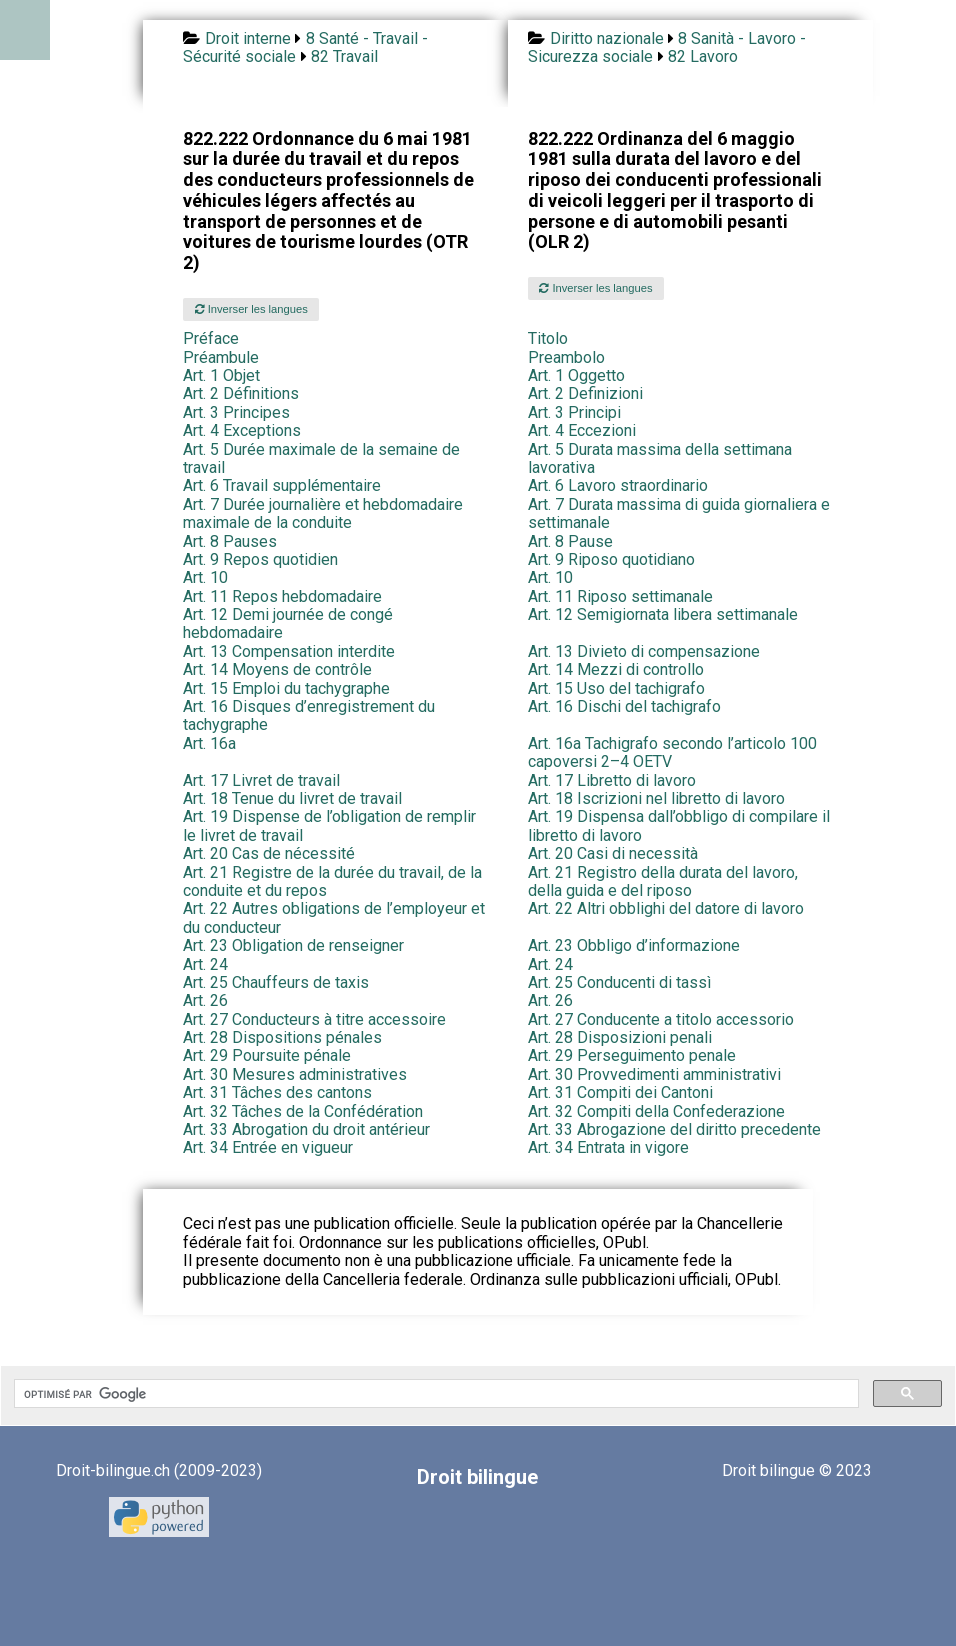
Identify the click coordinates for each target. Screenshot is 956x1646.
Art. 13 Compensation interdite (289, 651)
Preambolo (566, 357)
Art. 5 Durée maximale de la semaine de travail (321, 458)
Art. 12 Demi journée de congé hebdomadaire (288, 623)
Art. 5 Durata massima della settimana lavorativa (660, 458)
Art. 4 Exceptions (242, 430)
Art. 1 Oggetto (576, 375)
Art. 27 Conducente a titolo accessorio (661, 1019)
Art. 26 (205, 1000)
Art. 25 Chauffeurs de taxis (276, 982)
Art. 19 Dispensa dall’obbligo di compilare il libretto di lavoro (679, 825)
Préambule (221, 357)
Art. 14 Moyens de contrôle (277, 669)
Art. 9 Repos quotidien (260, 559)
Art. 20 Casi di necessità (613, 853)
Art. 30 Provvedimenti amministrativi (654, 1074)
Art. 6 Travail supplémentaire (282, 485)
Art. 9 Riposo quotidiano (611, 559)
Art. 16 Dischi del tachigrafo (624, 706)
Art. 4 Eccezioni (582, 430)
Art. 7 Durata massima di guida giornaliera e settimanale (679, 513)
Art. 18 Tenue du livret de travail (292, 798)
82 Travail (344, 56)
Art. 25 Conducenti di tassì (619, 982)
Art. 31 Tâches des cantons (277, 1092)
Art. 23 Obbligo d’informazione (634, 945)
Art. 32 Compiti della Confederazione (656, 1111)
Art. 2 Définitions (241, 393)
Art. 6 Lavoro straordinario (618, 485)
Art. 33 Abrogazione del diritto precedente (674, 1129)
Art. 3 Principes (236, 412)
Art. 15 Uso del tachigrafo (616, 688)
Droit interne (248, 38)
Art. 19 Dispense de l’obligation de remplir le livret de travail (329, 825)
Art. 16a (209, 743)
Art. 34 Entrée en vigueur (268, 1147)
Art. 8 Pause (570, 541)
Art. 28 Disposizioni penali (620, 1037)
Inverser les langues (251, 309)
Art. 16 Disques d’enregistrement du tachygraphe (309, 715)
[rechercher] (434, 1394)
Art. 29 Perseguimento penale (632, 1055)
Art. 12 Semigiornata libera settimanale (663, 614)
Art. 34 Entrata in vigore (608, 1147)
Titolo (548, 338)
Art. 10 (205, 577)
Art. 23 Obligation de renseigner (293, 945)
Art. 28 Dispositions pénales (282, 1037)
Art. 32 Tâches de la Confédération (303, 1111)
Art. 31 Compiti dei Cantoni (620, 1092)
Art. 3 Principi (574, 412)
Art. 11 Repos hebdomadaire (282, 596)
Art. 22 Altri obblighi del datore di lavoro (666, 908)
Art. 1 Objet (221, 375)
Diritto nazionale (607, 38)
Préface (211, 338)
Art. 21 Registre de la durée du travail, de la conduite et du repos (332, 881)
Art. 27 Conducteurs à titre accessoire (314, 1019)
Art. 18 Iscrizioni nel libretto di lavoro (656, 798)
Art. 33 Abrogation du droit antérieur (306, 1129)
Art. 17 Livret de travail (261, 780)
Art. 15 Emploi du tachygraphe (286, 688)
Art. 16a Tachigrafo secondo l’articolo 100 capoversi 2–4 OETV (672, 752)
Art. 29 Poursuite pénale (267, 1055)
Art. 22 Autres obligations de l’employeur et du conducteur (334, 917)
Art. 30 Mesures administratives (295, 1074)
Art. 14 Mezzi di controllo (616, 669)
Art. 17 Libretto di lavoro (612, 780)
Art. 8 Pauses (230, 541)
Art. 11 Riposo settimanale (620, 596)
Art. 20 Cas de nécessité (269, 853)
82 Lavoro (703, 56)
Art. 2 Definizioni (585, 393)
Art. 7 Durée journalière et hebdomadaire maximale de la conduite (323, 513)
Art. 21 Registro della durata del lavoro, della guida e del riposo (663, 881)
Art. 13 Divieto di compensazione (644, 651)
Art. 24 (205, 964)
